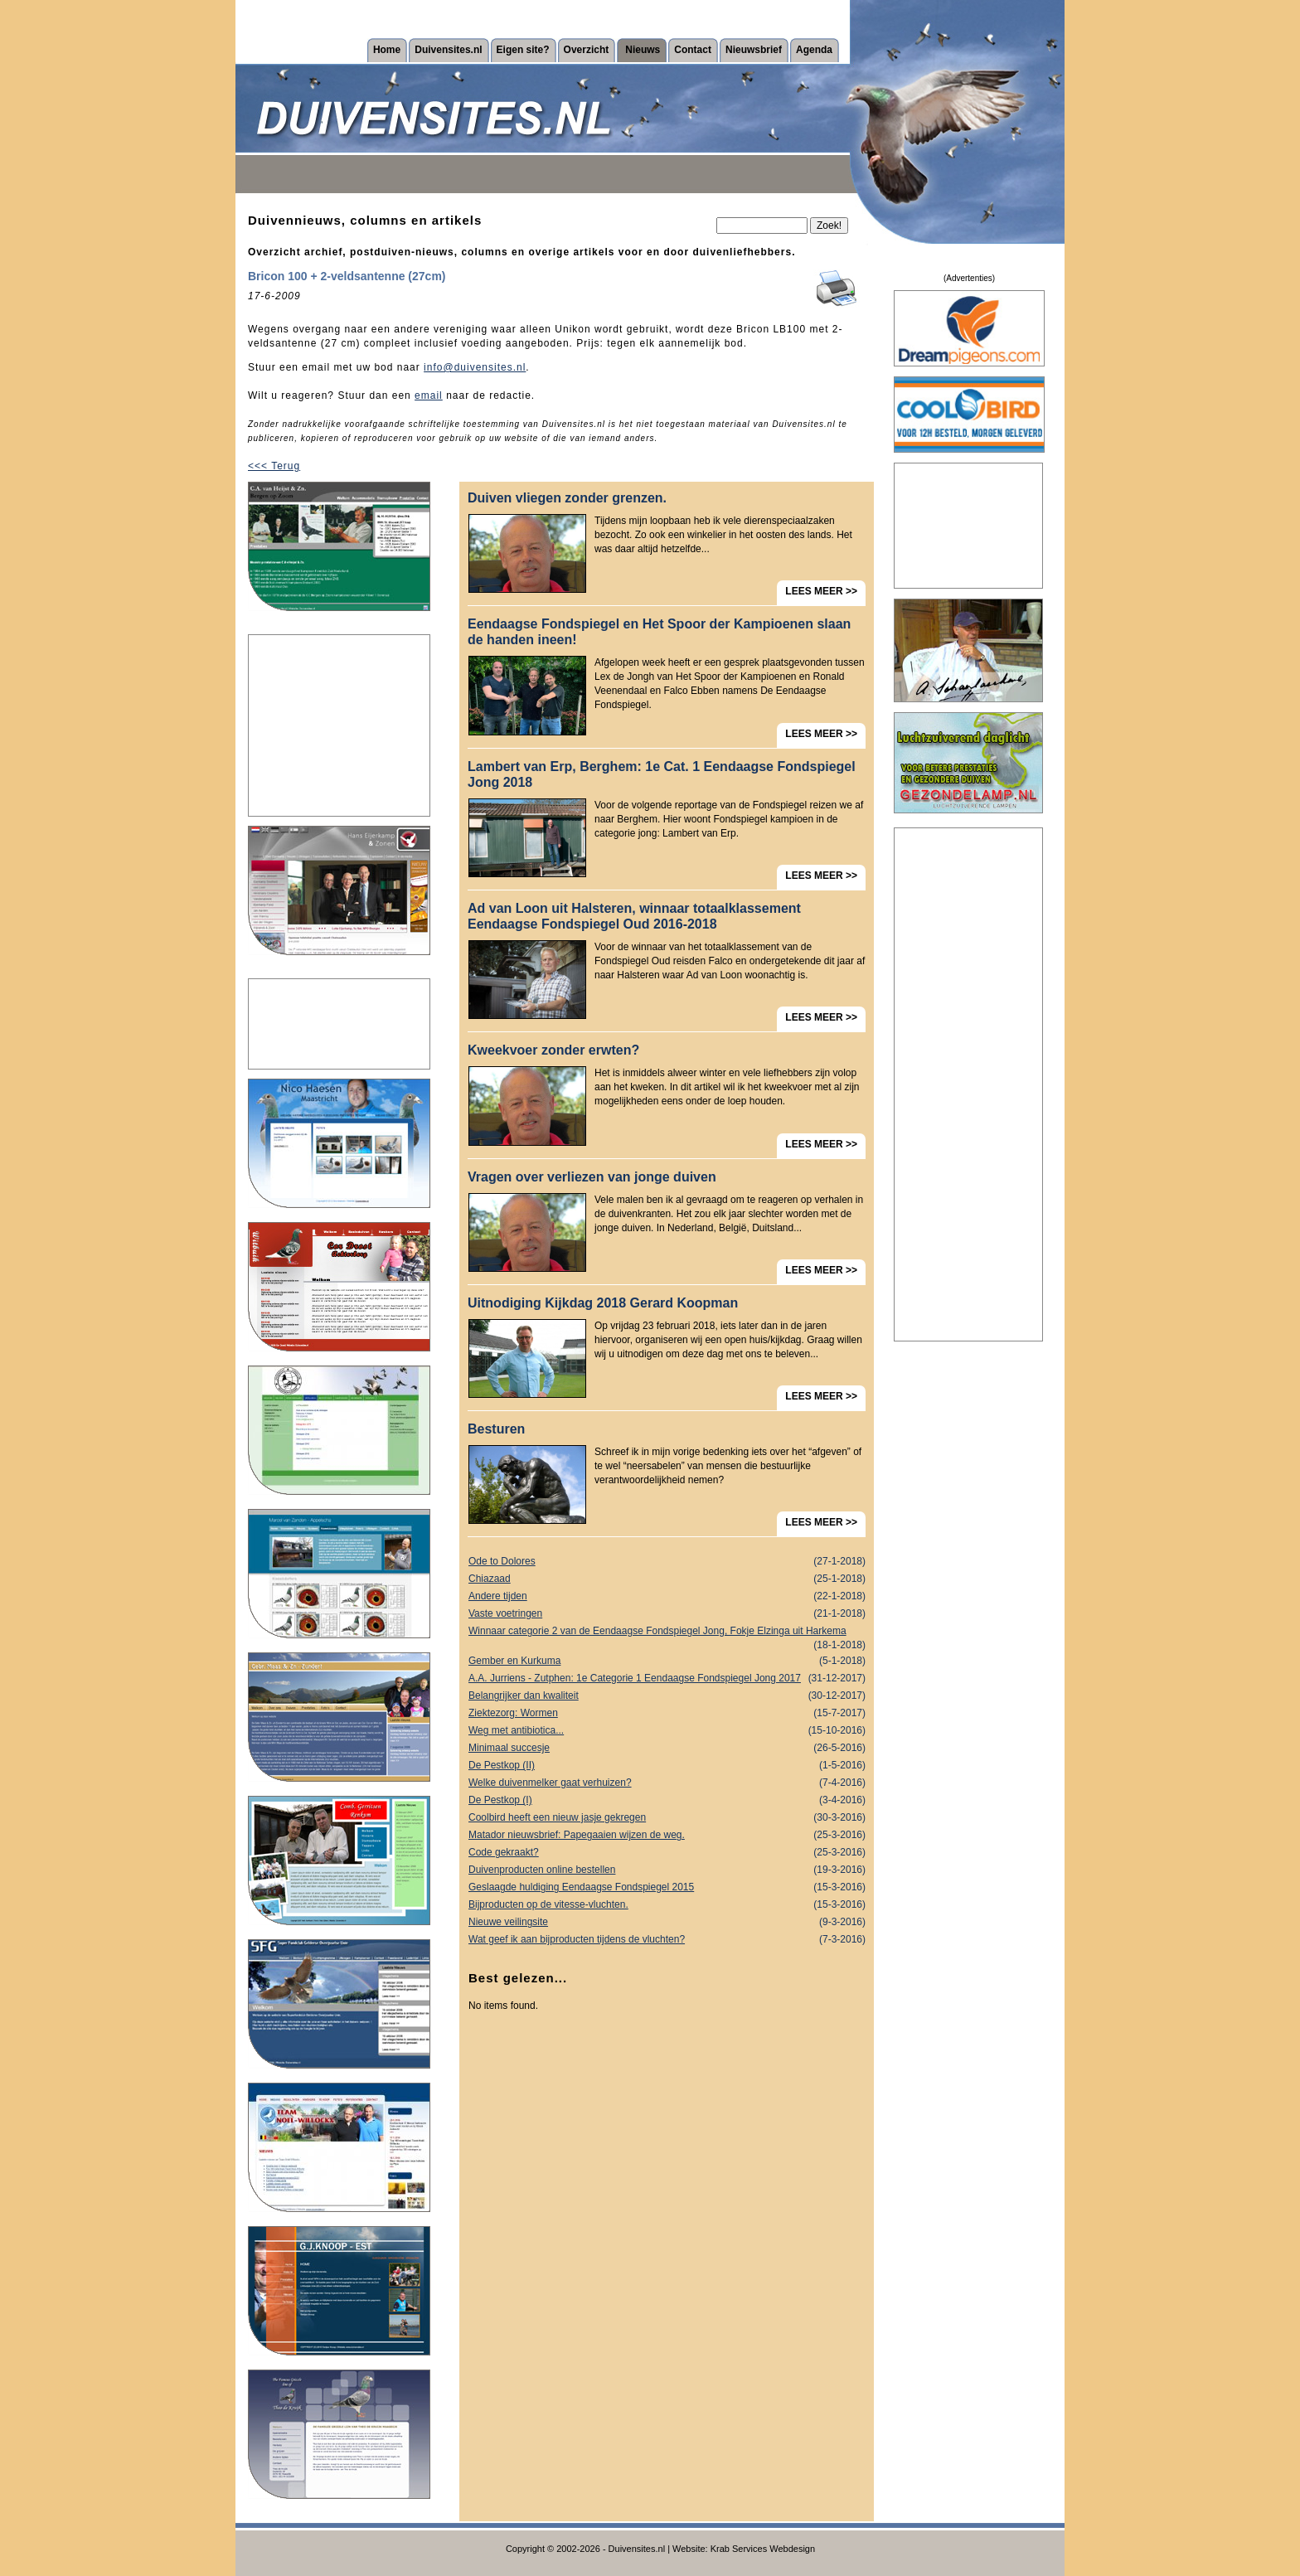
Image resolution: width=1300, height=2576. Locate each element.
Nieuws (642, 50)
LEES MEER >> (821, 591)
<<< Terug (274, 466)
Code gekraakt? (667, 1853)
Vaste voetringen (667, 1614)
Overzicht (586, 50)
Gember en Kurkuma (667, 1661)
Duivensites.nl (448, 50)
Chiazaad (667, 1579)
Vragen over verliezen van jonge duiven (592, 1177)
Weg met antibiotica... (667, 1731)
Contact (692, 50)
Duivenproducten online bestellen (667, 1870)
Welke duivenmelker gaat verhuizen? (667, 1783)
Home (386, 50)
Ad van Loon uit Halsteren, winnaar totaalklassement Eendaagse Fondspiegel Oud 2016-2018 (634, 916)
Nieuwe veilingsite (667, 1922)
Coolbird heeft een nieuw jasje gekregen (667, 1818)
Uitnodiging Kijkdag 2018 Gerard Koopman (603, 1303)
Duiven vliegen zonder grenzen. (567, 498)
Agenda (814, 50)
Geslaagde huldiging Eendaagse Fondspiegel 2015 (667, 1887)
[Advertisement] (339, 725)
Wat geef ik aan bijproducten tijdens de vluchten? (667, 1940)
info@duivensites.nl (475, 367)
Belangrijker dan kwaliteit (667, 1696)
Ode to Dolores (667, 1562)
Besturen (496, 1429)
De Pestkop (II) (667, 1766)
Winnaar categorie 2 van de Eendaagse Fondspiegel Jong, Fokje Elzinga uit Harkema (667, 1632)
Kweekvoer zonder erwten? (553, 1050)
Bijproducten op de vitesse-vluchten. (667, 1905)
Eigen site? (523, 50)
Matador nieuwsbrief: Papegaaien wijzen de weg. (667, 1835)
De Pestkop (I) (667, 1800)
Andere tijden (667, 1596)
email (429, 395)
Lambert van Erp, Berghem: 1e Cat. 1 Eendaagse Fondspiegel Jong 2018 (662, 774)
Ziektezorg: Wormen (667, 1713)
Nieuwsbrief (753, 50)
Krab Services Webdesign (763, 2549)
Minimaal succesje (667, 1748)
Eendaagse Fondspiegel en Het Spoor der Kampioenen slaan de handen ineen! (659, 632)
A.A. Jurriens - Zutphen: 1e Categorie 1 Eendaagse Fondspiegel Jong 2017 (667, 1678)
